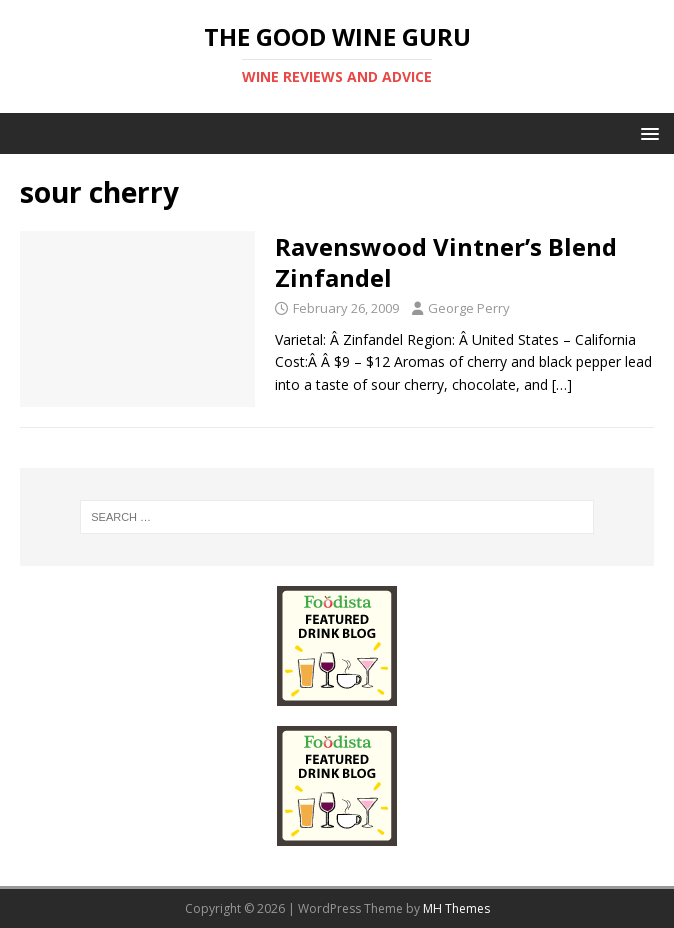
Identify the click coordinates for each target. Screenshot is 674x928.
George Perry (469, 308)
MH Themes (456, 908)
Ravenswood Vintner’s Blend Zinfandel (446, 262)
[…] (562, 384)
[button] (646, 132)
